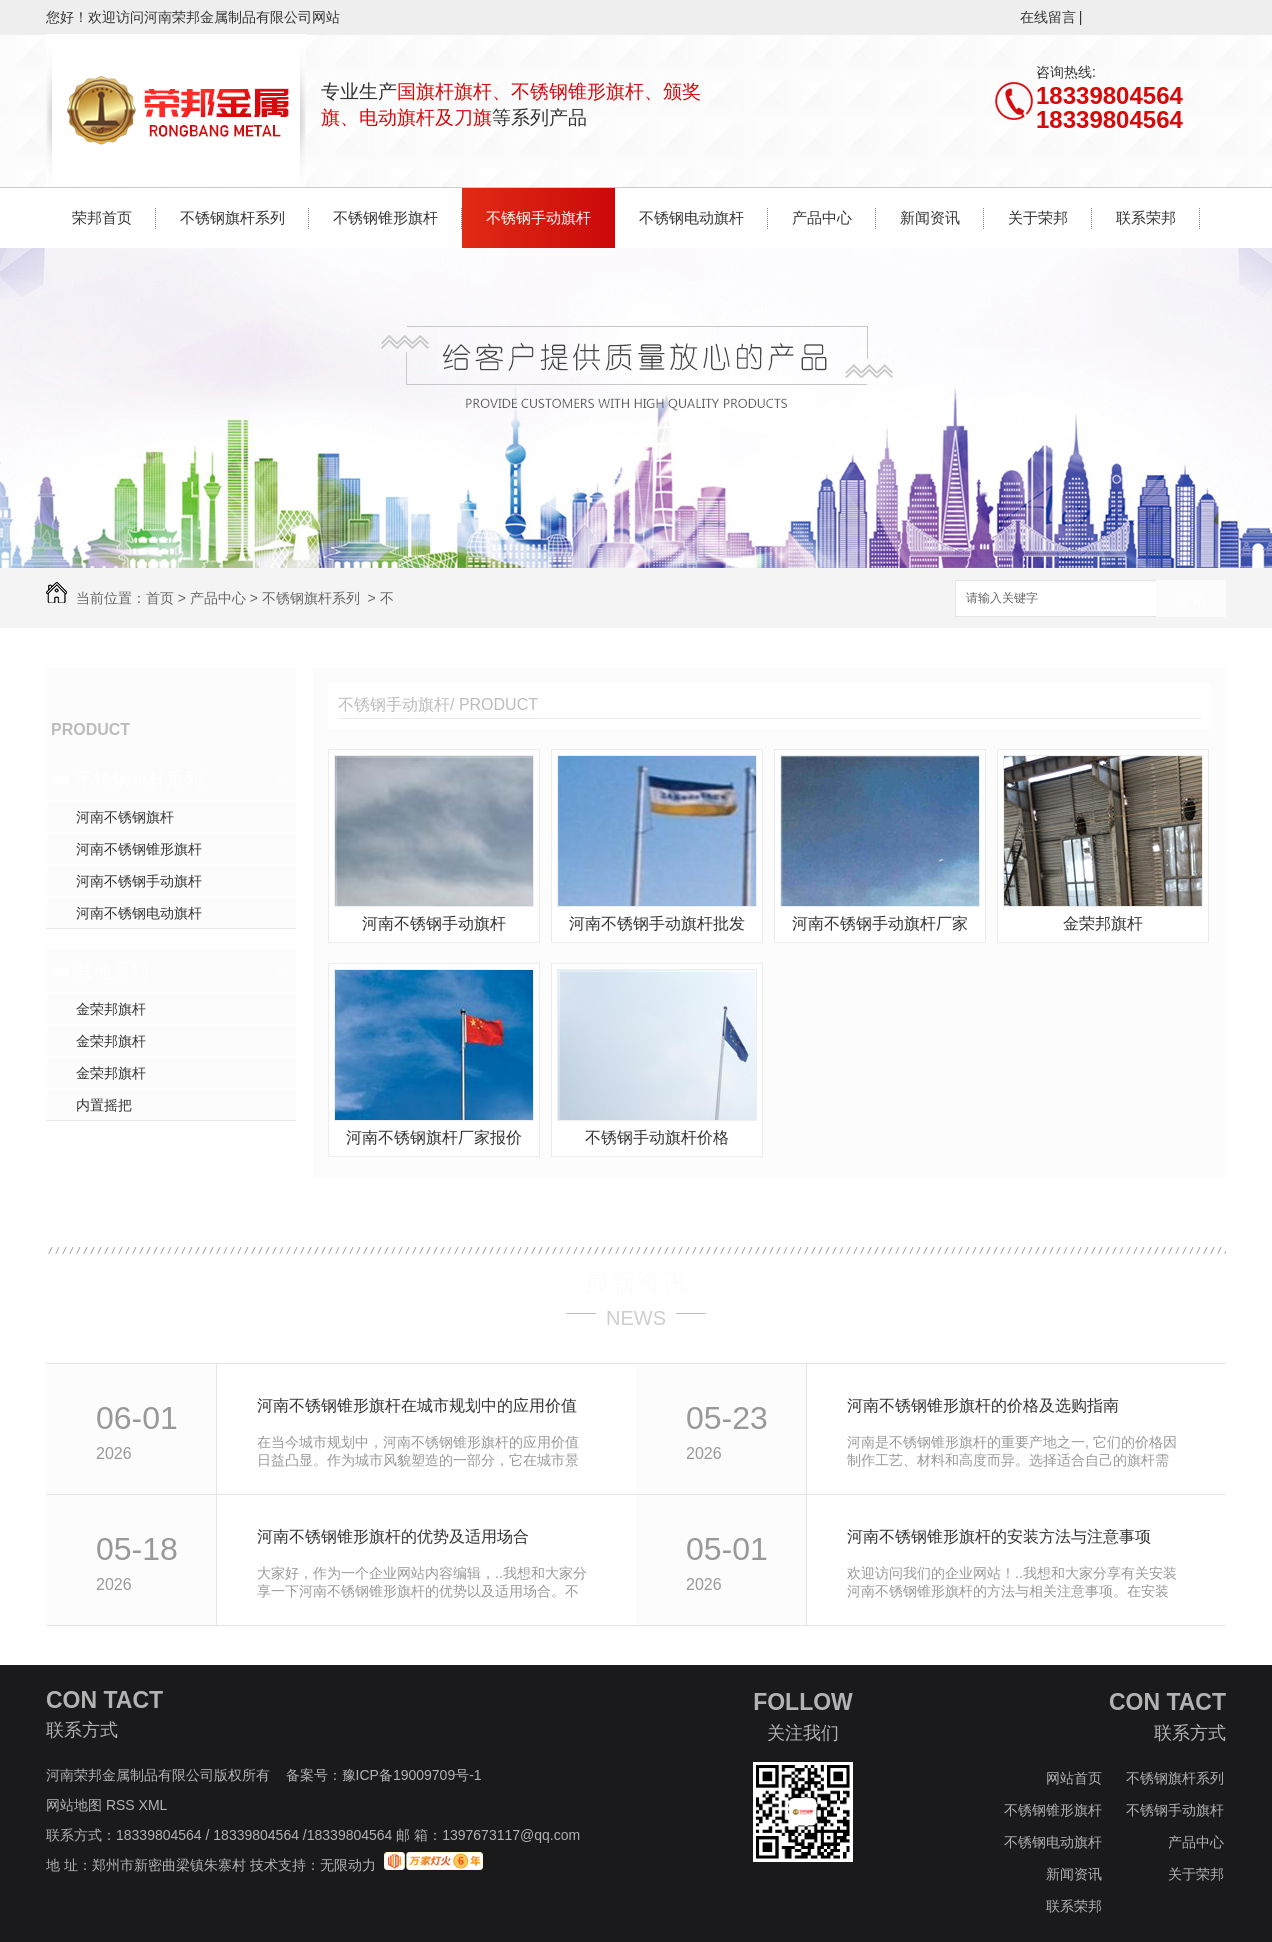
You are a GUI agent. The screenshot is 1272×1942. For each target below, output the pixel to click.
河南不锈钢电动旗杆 (139, 913)
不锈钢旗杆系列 (232, 217)
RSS (122, 1805)
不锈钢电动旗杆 (691, 217)
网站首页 (1074, 1778)
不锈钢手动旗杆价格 (657, 1137)
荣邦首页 (102, 217)
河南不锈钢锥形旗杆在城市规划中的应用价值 (417, 1405)
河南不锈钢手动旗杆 (139, 881)
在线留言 (1048, 17)
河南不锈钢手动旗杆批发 (657, 923)
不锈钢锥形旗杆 (385, 217)
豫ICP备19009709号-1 (412, 1775)
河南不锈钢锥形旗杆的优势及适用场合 (393, 1536)
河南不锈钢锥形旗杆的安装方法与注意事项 (999, 1536)
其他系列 (112, 971)
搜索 (1191, 599)
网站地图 (74, 1805)
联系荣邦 (1146, 217)
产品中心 (822, 217)
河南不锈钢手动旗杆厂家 (880, 923)
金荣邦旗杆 (111, 1009)
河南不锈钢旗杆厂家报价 (434, 1137)
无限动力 (348, 1865)
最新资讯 (636, 1283)
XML (155, 1805)
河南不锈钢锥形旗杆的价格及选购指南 (983, 1405)
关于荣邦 (1038, 217)
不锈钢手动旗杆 (538, 217)
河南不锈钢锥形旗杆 (139, 849)
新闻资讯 (930, 217)
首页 (160, 598)
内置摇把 (104, 1105)
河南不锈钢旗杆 (125, 817)
